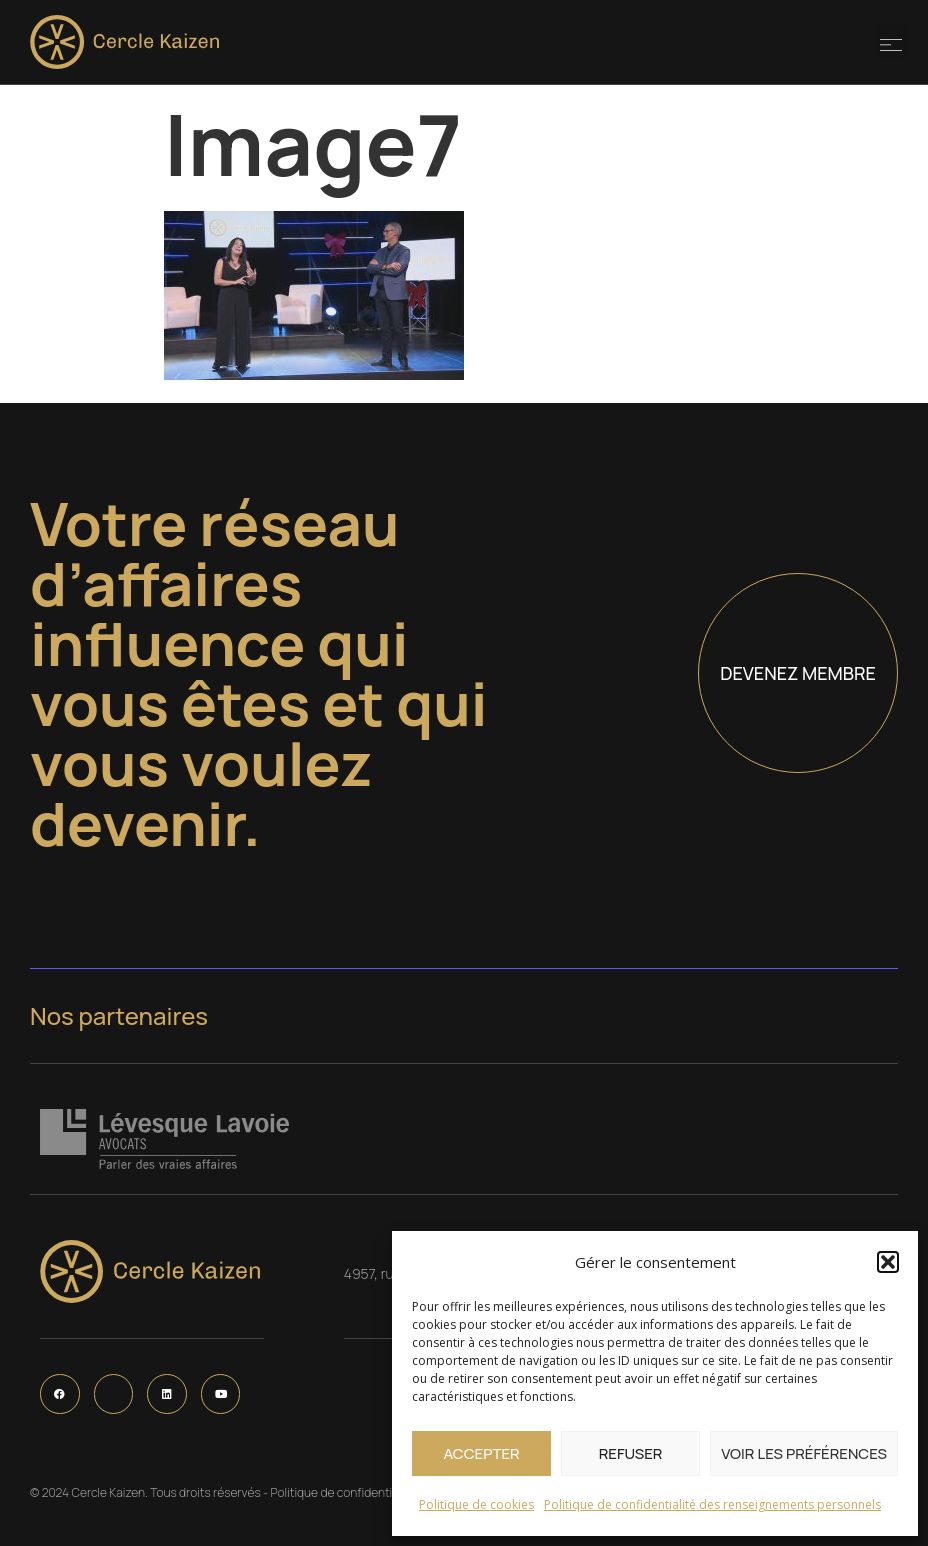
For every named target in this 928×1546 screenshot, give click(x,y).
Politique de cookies (476, 1504)
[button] (888, 1262)
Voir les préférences (804, 1453)
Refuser (631, 1453)
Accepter (481, 1453)
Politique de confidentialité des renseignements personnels (712, 1504)
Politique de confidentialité (342, 1492)
